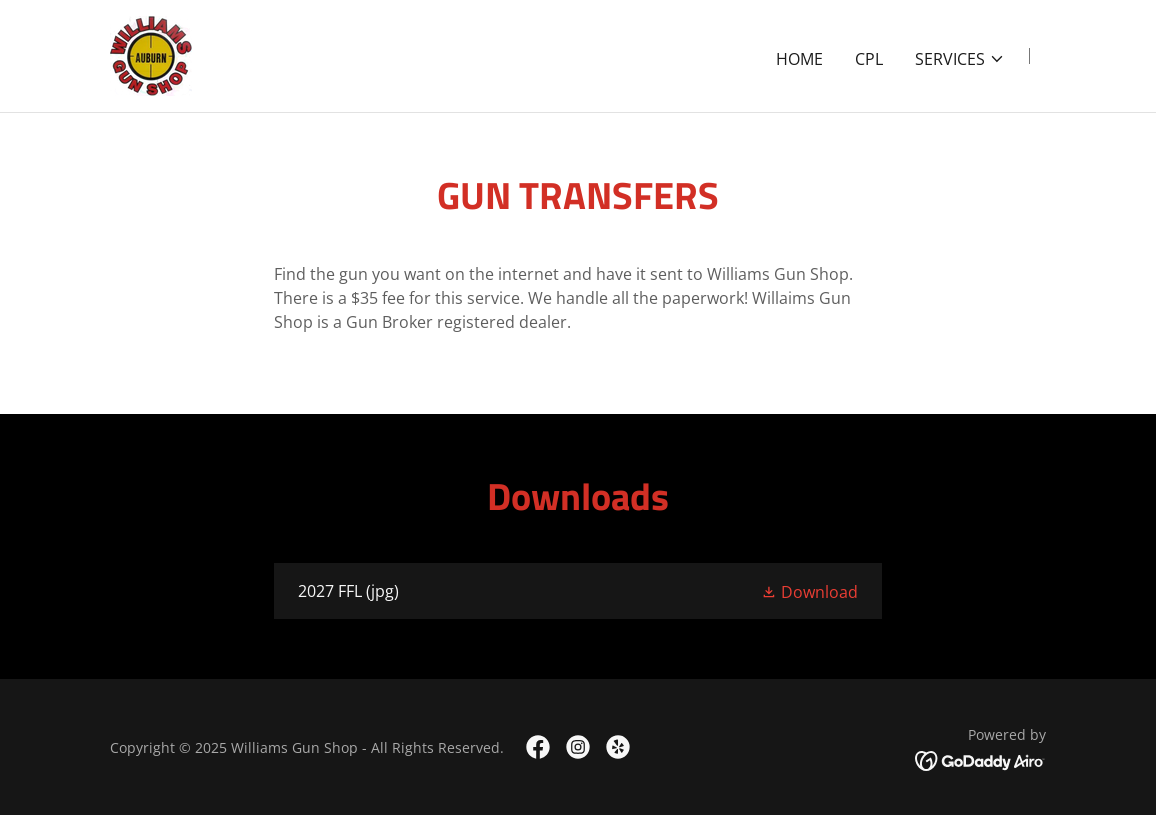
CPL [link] (869, 59)
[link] (151, 54)
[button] (960, 59)
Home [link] (799, 59)
